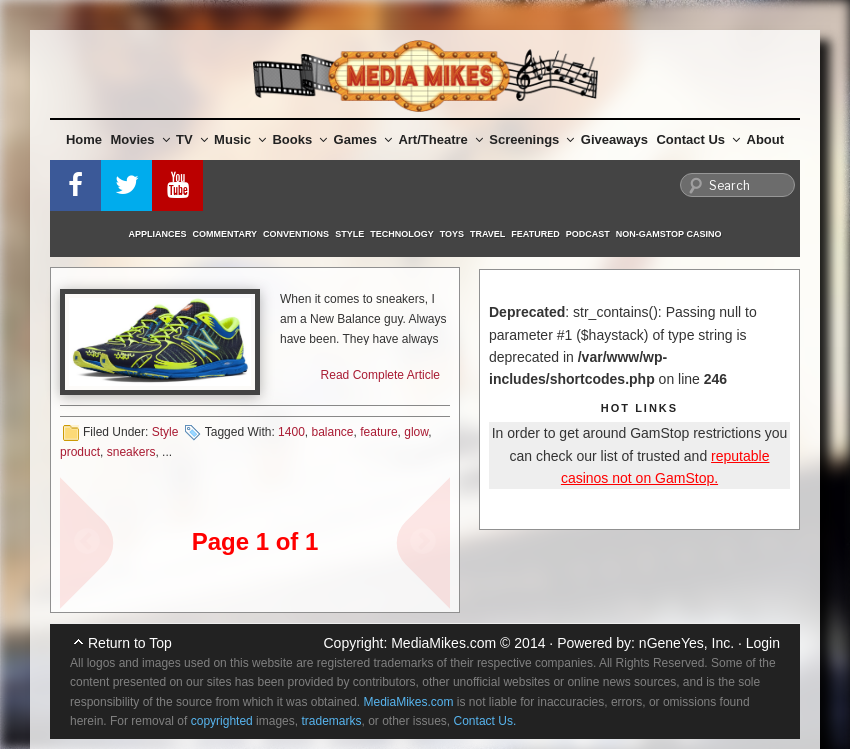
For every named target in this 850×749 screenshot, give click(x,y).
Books (299, 139)
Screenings (531, 139)
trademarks (331, 721)
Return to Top (130, 643)
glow (416, 432)
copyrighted (222, 721)
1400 (291, 432)
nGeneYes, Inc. (686, 643)
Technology (402, 234)
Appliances (158, 234)
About (766, 139)
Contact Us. (485, 721)
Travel (487, 234)
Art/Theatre (440, 139)
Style (349, 234)
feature (378, 432)
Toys (452, 234)
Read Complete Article (380, 375)
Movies (140, 139)
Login (763, 643)
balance (332, 432)
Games (363, 139)
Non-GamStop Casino (669, 234)
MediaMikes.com (443, 643)
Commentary (225, 234)
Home (84, 139)
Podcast (588, 234)
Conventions (296, 234)
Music (240, 139)
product (80, 452)
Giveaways (614, 139)
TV (192, 139)
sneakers (131, 452)
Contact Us (698, 139)
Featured (535, 234)
